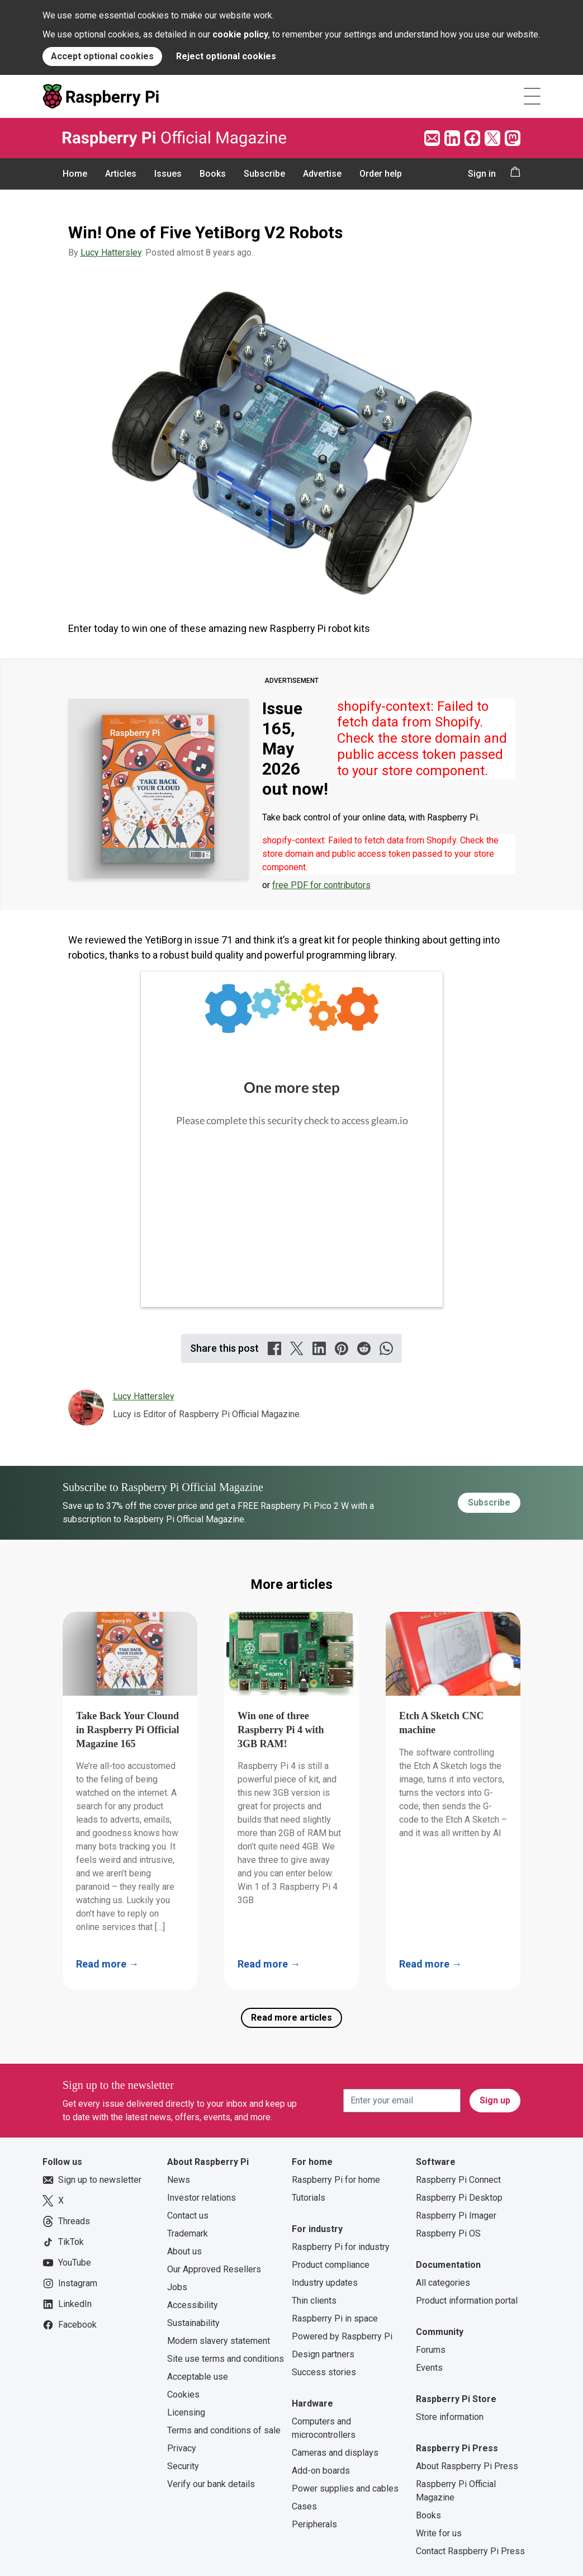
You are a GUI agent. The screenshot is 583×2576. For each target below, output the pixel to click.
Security (183, 2466)
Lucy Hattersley (110, 252)
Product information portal (467, 2300)
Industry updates (325, 2282)
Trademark (187, 2233)
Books (213, 173)
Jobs (177, 2287)
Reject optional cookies (226, 56)
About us (184, 2251)
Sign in (482, 173)
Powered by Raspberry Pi (342, 2336)
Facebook (69, 2324)
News (178, 2179)
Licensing (186, 2412)
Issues (168, 173)
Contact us (187, 2215)
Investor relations (201, 2197)
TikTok (63, 2242)
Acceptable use (197, 2376)
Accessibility (192, 2305)
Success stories (324, 2372)
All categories (443, 2282)
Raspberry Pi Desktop (459, 2197)
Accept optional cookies (102, 56)
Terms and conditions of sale (224, 2430)
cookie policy (240, 34)
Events (429, 2367)
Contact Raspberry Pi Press (470, 2551)
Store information (450, 2417)
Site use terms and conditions (225, 2358)
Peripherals (314, 2524)
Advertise (322, 173)
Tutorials (308, 2197)
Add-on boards (321, 2470)
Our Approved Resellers (214, 2269)
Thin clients (314, 2300)
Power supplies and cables (345, 2488)
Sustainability (193, 2323)
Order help (380, 173)
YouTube (66, 2262)
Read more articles (291, 2017)
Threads (66, 2221)
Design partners (323, 2354)
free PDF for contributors (321, 885)
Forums (430, 2349)
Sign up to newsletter (91, 2180)
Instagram (69, 2283)
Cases (304, 2506)
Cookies (183, 2394)
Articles (120, 173)
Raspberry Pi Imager (456, 2215)
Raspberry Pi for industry (341, 2247)
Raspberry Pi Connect (458, 2179)
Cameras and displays (335, 2452)
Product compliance (330, 2264)
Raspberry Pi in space (335, 2318)
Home (75, 173)
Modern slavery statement (218, 2341)
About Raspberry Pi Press (467, 2466)
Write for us (439, 2533)
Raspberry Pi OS (448, 2233)
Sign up (495, 2100)
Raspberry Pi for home (336, 2179)
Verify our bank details (211, 2484)
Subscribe (264, 173)
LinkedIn (67, 2304)
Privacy (181, 2448)
